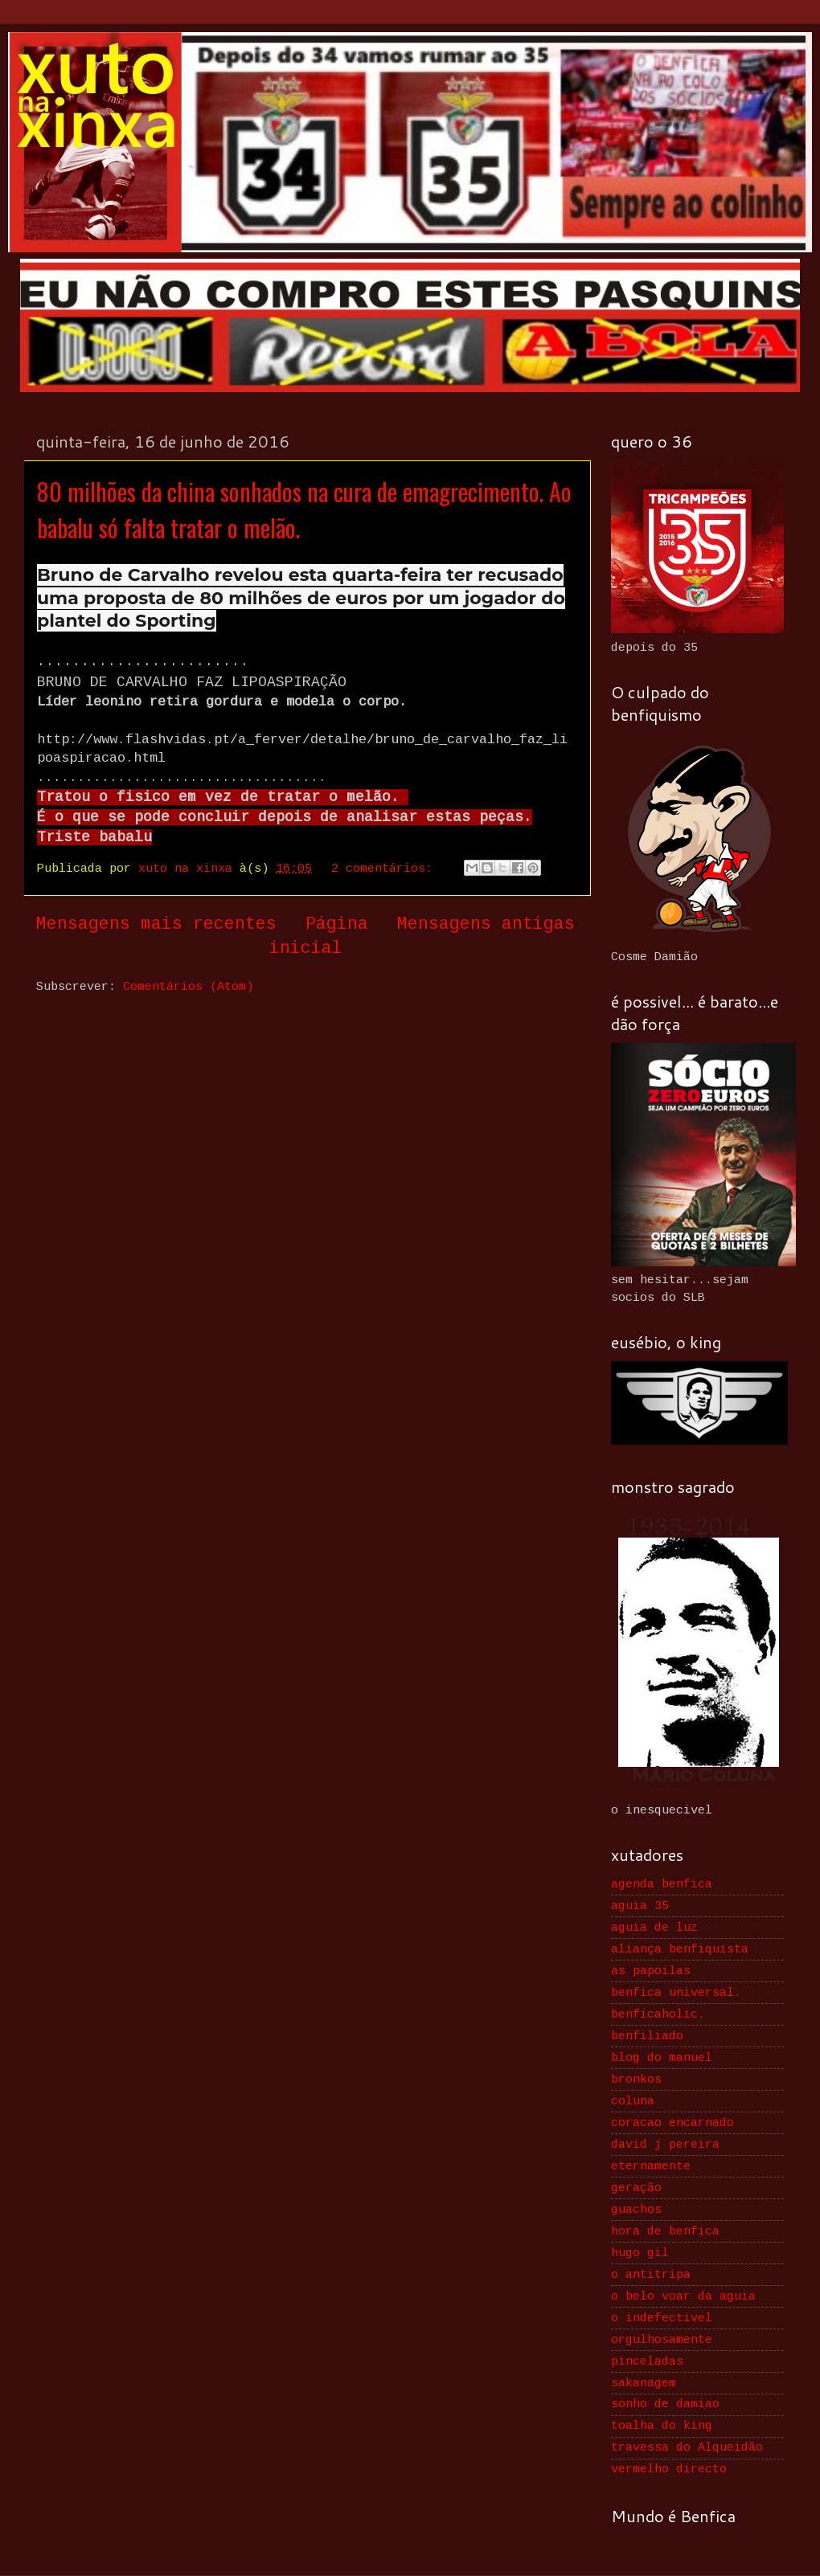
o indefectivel (661, 2318)
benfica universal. (676, 1992)
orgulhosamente (661, 2340)
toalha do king (661, 2426)
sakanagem (643, 2383)
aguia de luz (654, 1927)
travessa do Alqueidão (687, 2447)
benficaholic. (658, 2014)
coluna (632, 2101)
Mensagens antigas (486, 924)
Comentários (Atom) (188, 986)
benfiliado (647, 2036)
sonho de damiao (665, 2404)
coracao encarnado (672, 2123)
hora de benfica (665, 2231)
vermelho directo (669, 2469)
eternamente (651, 2166)
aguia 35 (640, 1906)
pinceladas (647, 2361)
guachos (636, 2209)
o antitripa (651, 2274)
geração (636, 2188)
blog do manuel (661, 2058)
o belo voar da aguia (683, 2296)
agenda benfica (661, 1884)
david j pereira (665, 2144)
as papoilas (651, 1971)
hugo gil (640, 2253)
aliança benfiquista (679, 1949)
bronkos (636, 2079)
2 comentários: (385, 868)
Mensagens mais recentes (156, 924)
